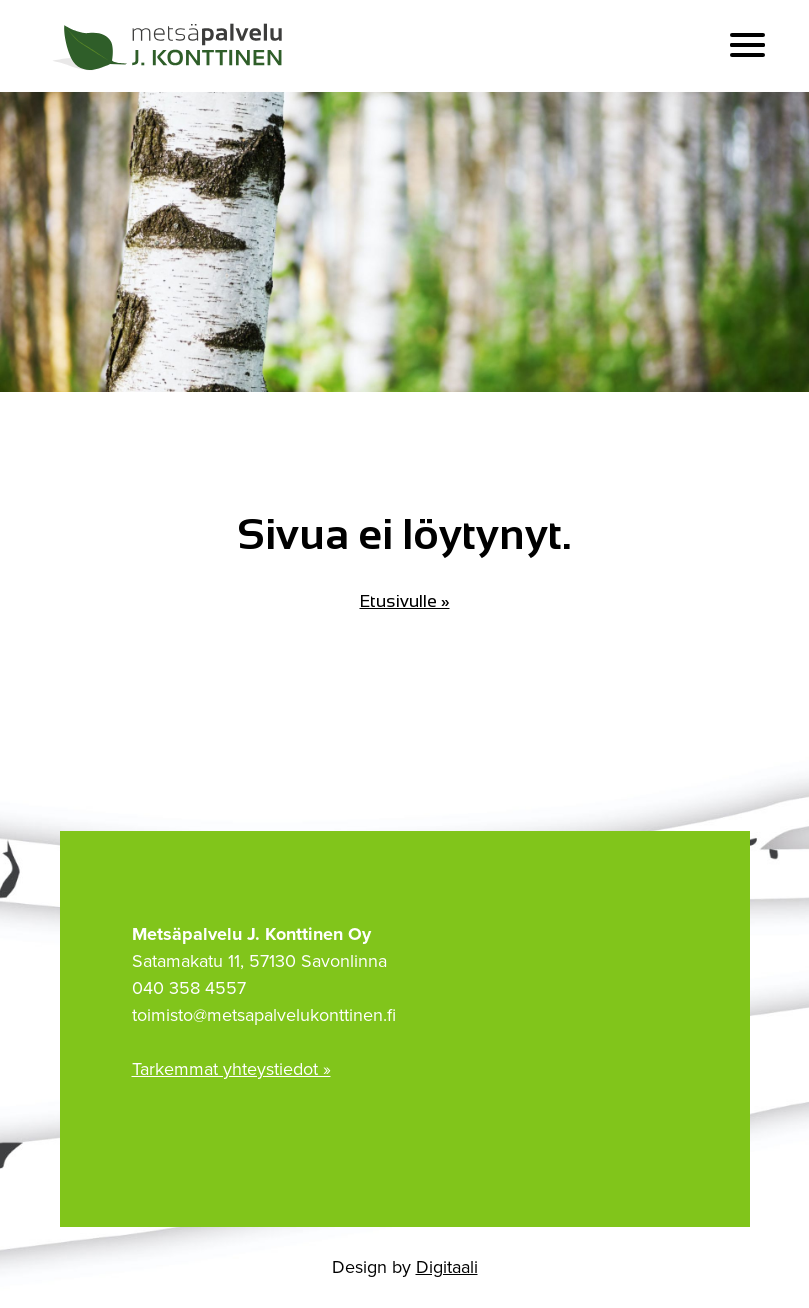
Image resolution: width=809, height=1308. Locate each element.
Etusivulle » (405, 601)
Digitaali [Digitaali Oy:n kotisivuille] (447, 1267)
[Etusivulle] (170, 46)
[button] (747, 45)
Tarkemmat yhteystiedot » (231, 1069)
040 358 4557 (189, 988)
